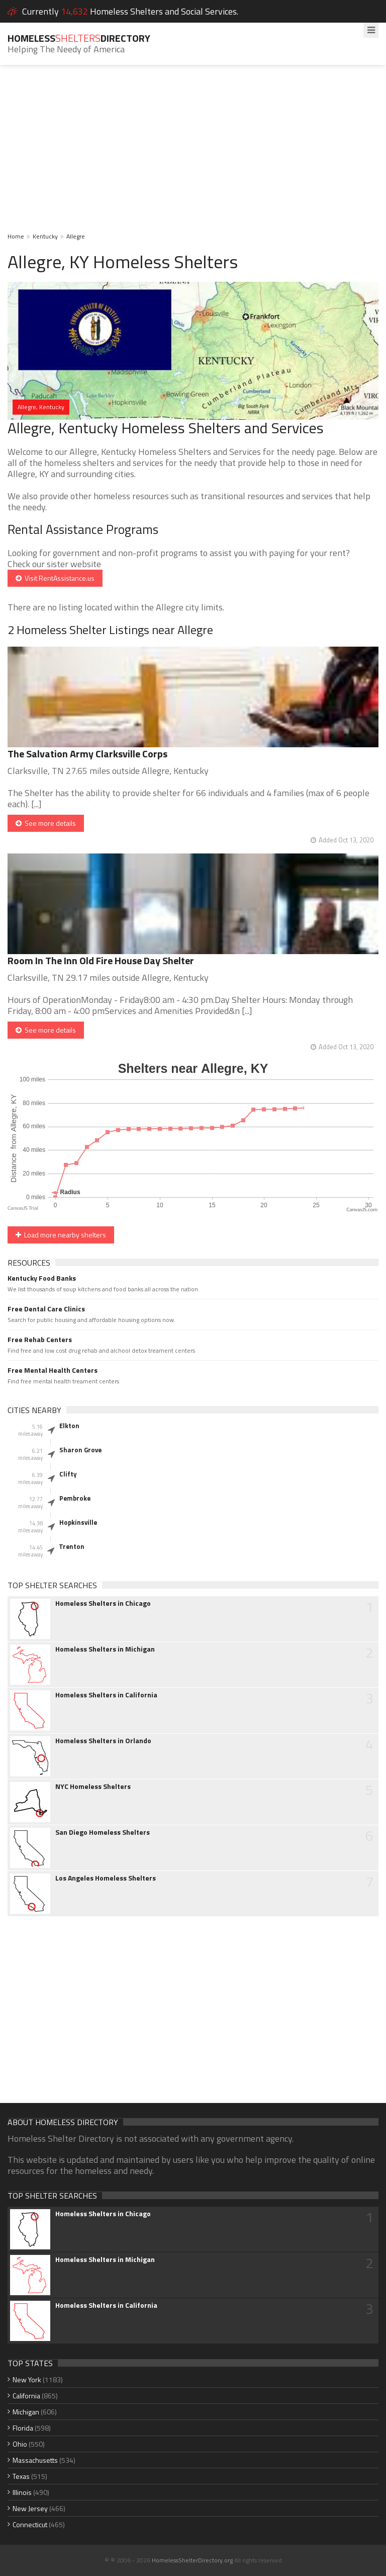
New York (27, 2379)
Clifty (68, 1473)
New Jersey (30, 2508)
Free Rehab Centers (40, 1339)
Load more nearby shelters (61, 1234)
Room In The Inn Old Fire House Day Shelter (101, 960)
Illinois (22, 2492)
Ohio (20, 2444)
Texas (21, 2476)
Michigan (26, 2411)
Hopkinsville (78, 1522)
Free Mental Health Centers (53, 1370)
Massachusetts (35, 2460)
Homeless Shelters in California (106, 1694)
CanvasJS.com (361, 1209)
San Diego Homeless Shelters (102, 1832)
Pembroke (74, 1498)
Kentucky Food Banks (42, 1278)
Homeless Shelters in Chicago (103, 1603)
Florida (23, 2428)
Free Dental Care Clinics (46, 1308)
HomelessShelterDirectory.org (192, 2560)
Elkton (69, 1425)
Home (16, 236)
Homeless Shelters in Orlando (103, 1740)
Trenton (71, 1546)
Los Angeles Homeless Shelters (105, 1878)
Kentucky (45, 236)
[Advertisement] (193, 155)
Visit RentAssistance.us (55, 578)
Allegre (75, 236)
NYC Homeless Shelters (93, 1786)
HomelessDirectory (79, 38)
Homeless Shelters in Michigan (105, 1649)
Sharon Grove (80, 1449)
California (26, 2395)
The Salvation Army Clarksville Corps (87, 753)
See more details (46, 823)
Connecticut (30, 2524)
